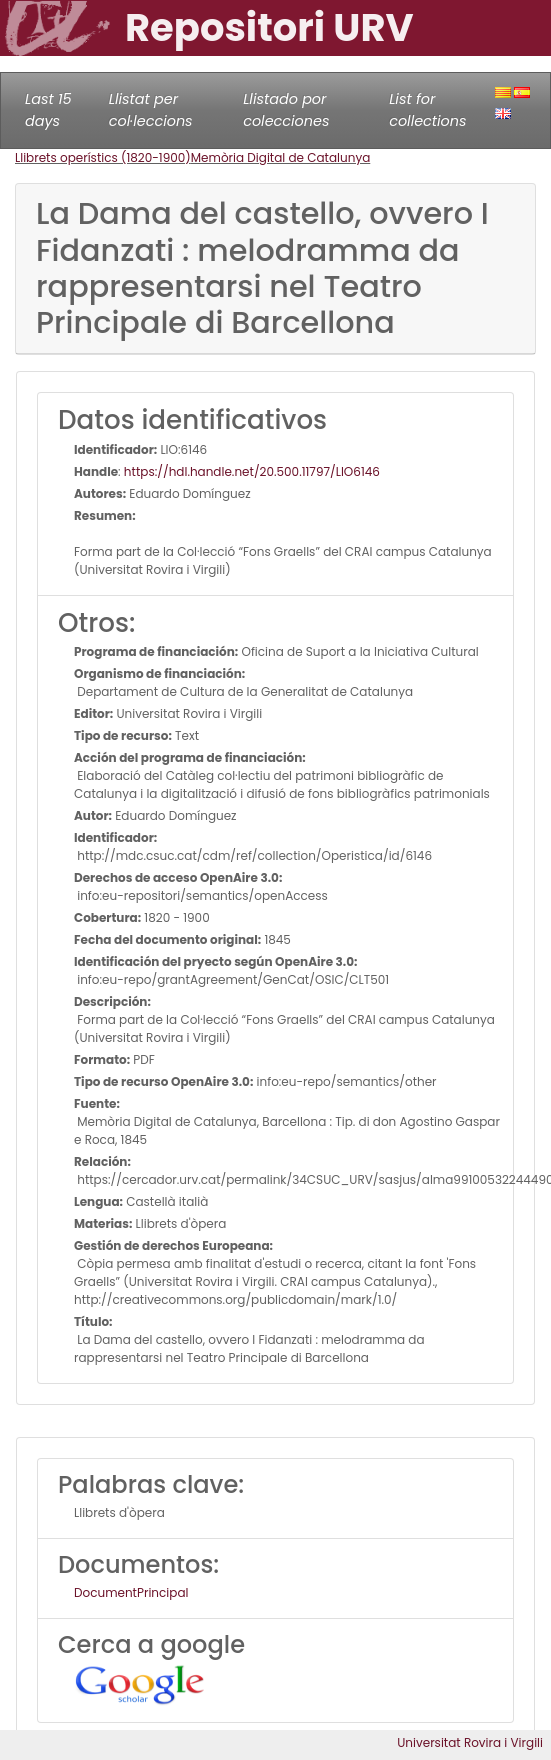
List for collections (427, 110)
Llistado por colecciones (286, 110)
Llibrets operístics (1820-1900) (103, 157)
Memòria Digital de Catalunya (281, 157)
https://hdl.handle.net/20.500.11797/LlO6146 (252, 471)
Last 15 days (48, 110)
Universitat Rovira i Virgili (470, 1742)
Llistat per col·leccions (151, 110)
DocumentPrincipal (131, 1592)
